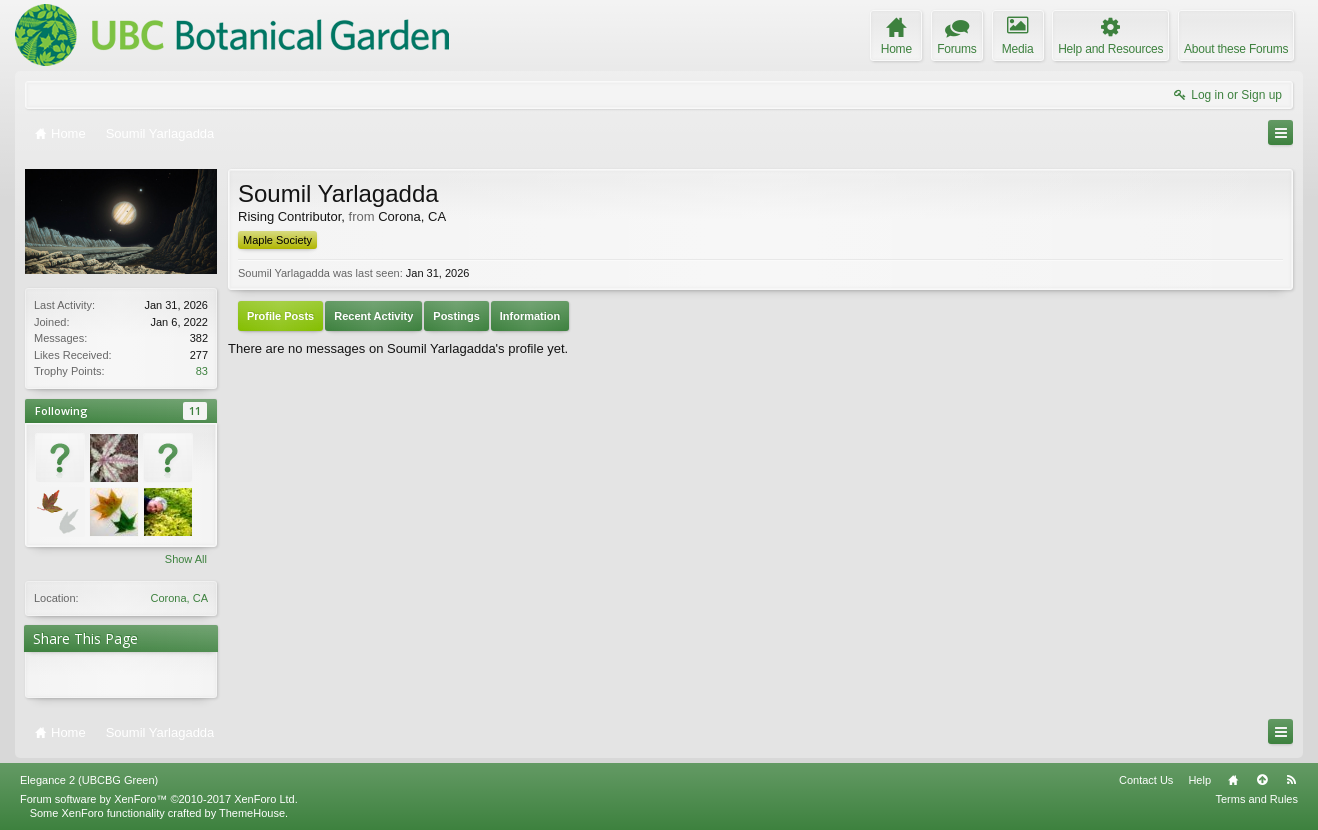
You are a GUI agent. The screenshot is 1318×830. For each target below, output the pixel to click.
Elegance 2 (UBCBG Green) (89, 780)
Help (1199, 780)
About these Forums (1236, 49)
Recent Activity (373, 316)
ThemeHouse (252, 813)
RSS (1291, 780)
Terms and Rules (1256, 799)
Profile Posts (280, 316)
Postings (456, 316)
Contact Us (1146, 780)
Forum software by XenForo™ (159, 799)
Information (530, 316)
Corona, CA (179, 598)
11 (195, 410)
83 (202, 371)
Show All (186, 559)
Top (1262, 780)
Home (1233, 780)
